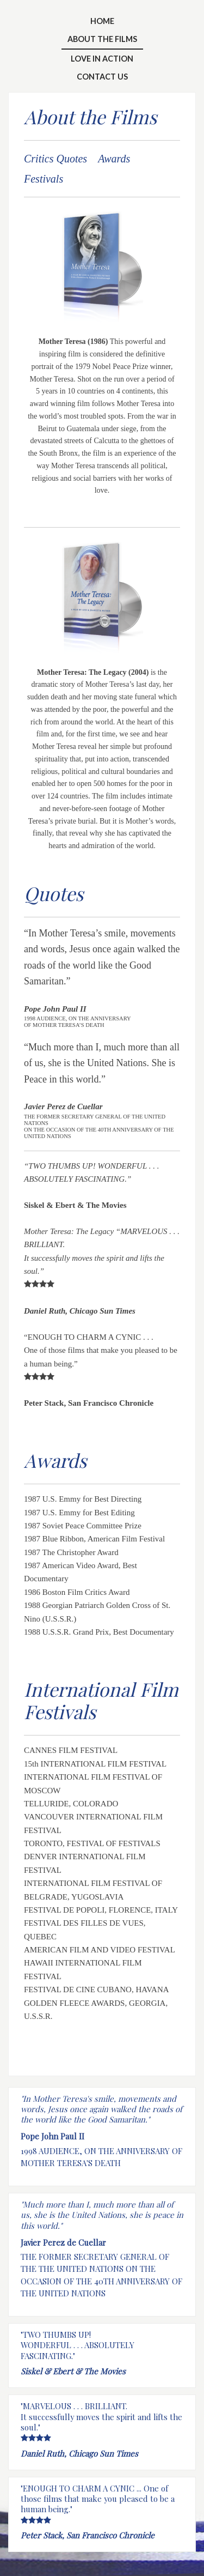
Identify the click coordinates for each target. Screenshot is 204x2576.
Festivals (43, 179)
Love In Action (102, 58)
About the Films (102, 39)
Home (102, 21)
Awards (114, 159)
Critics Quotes (55, 159)
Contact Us (102, 76)
